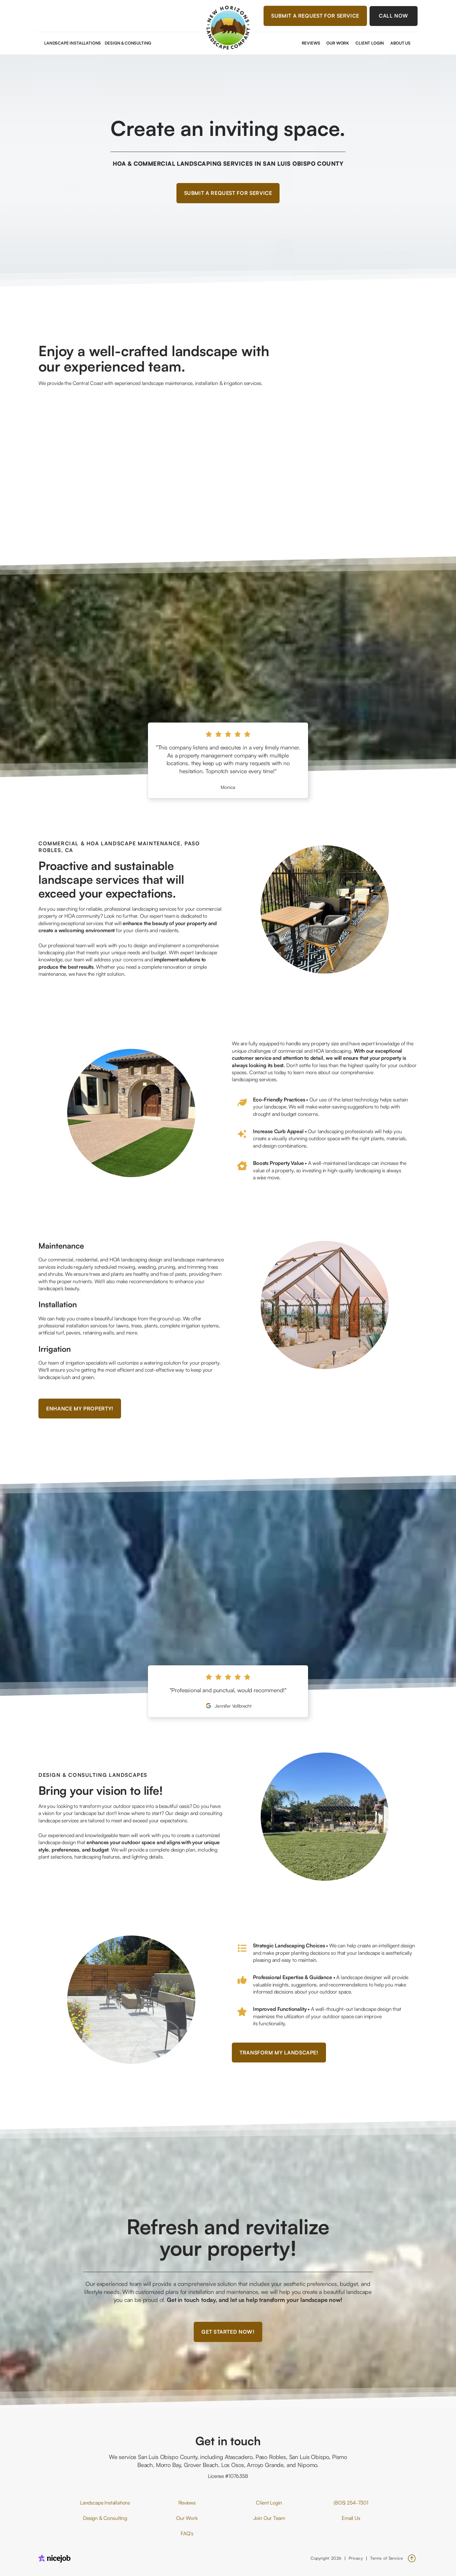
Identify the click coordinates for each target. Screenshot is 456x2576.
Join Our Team (269, 2518)
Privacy (356, 2558)
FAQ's (187, 2533)
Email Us (351, 2518)
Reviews (311, 43)
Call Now (393, 16)
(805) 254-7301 (351, 2502)
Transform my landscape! (279, 2052)
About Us (400, 43)
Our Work (337, 43)
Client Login (369, 43)
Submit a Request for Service (315, 16)
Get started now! (227, 2332)
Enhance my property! (79, 1408)
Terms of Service (386, 2558)
